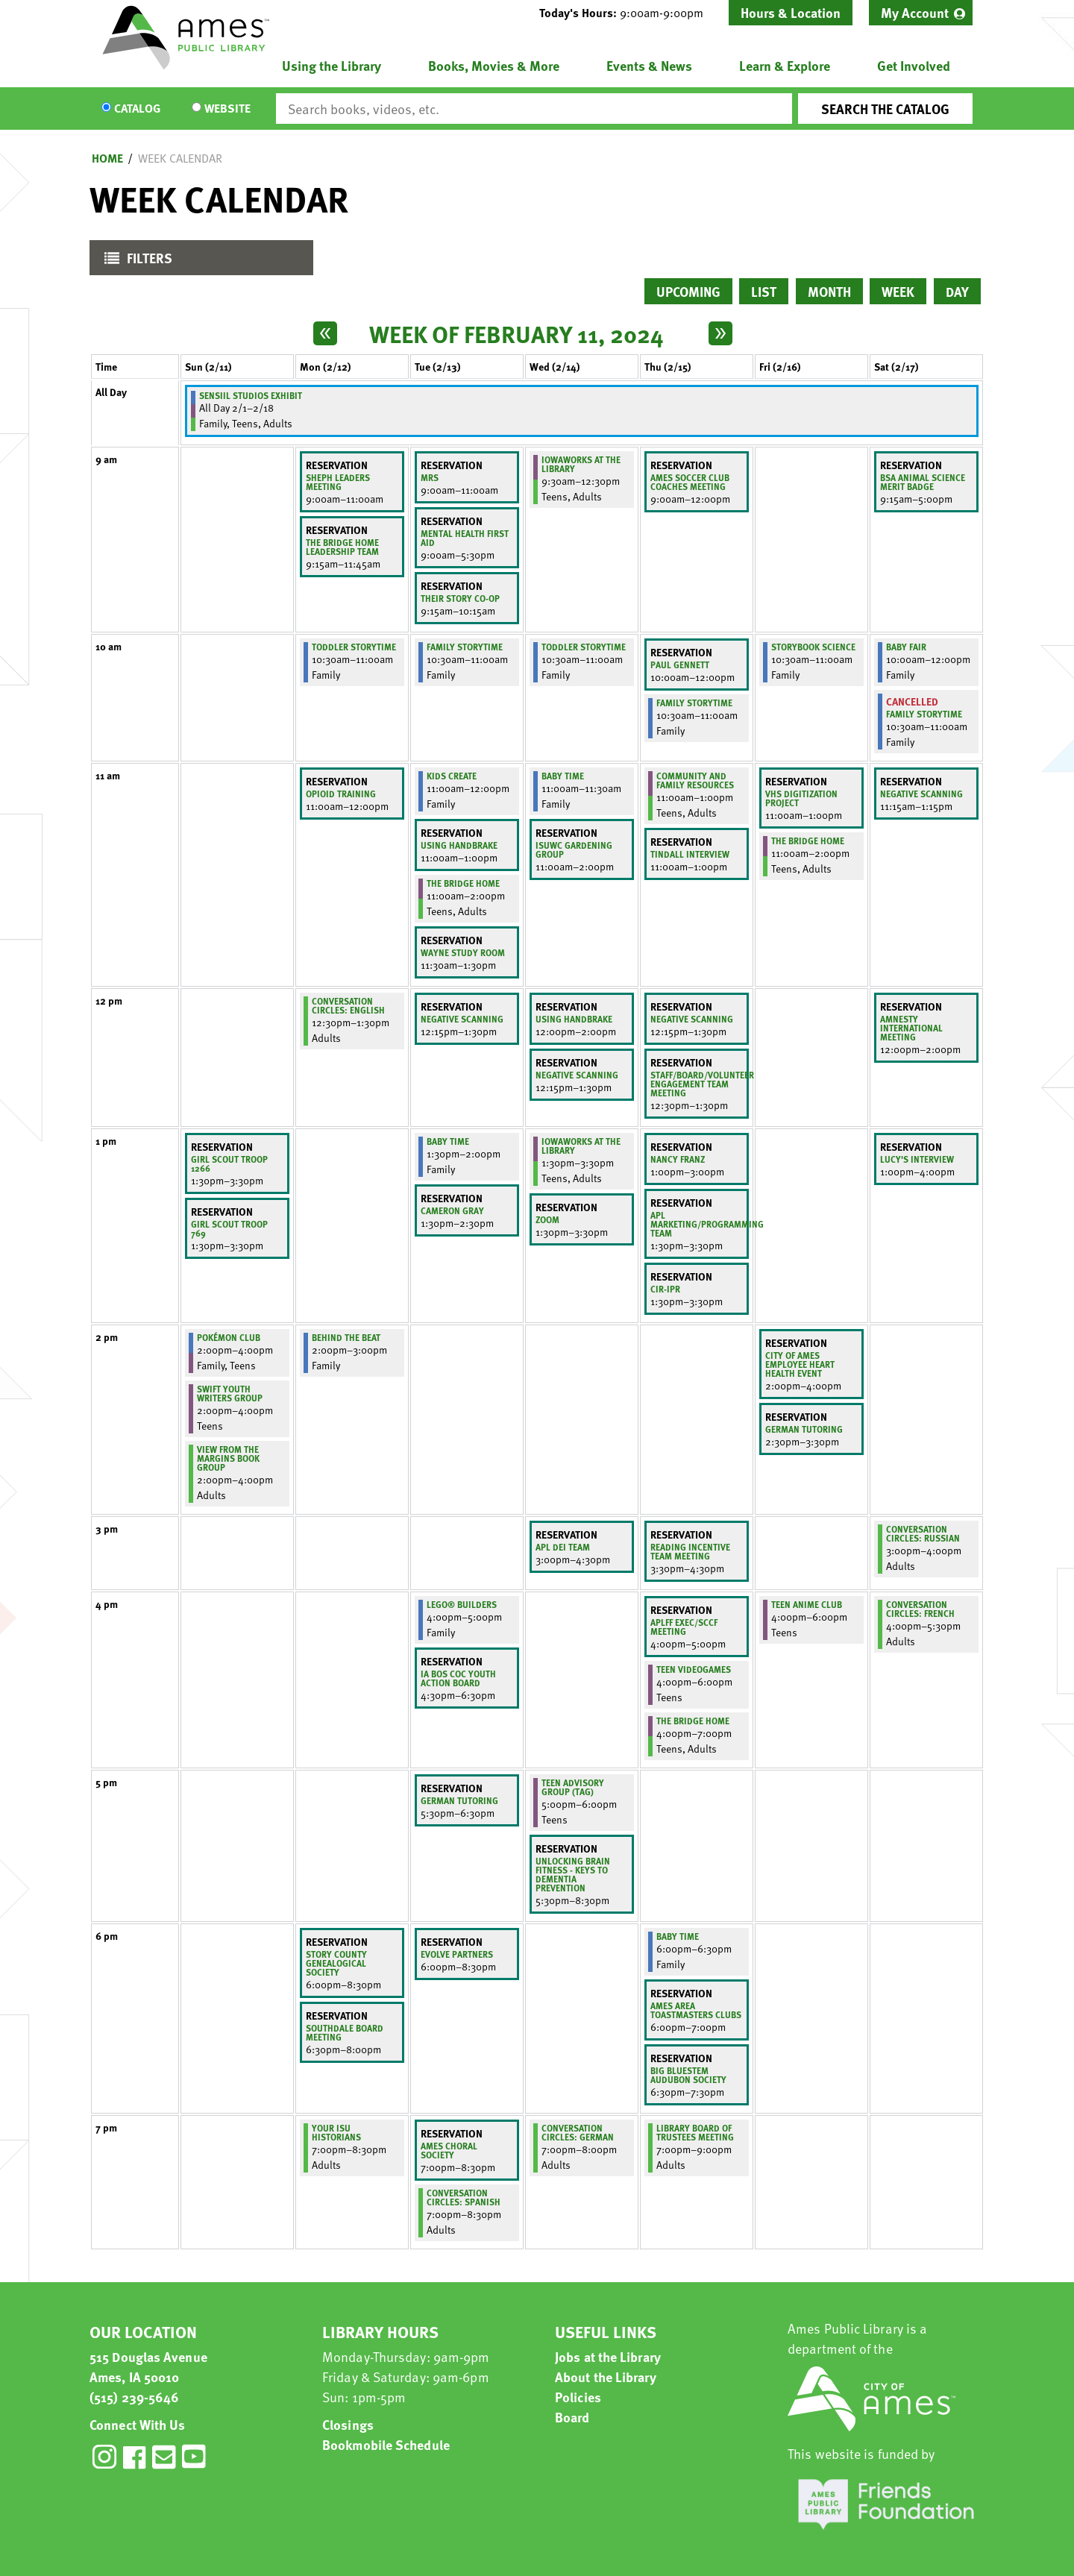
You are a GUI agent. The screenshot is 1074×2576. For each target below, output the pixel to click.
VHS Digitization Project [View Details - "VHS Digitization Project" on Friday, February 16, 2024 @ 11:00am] (801, 798)
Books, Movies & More (493, 65)
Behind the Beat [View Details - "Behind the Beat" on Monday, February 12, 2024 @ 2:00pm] (346, 1337)
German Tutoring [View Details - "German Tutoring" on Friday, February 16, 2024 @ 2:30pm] (804, 1428)
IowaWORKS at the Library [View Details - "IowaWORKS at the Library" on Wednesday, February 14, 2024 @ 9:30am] (581, 464)
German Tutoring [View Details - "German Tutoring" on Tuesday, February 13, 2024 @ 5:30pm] (459, 1800)
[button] (627, 12)
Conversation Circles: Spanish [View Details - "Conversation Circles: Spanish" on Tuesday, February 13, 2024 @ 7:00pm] (463, 2197)
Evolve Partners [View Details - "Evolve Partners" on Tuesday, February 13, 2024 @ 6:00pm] (457, 1954)
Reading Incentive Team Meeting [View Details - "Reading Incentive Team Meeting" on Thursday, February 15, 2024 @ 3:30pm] (690, 1551)
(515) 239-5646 (134, 2397)
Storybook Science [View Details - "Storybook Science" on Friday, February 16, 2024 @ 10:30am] (813, 646)
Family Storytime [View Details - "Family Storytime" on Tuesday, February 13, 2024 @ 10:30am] (465, 646)
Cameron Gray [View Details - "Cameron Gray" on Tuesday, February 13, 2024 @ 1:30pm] (452, 1210)
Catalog (137, 109)
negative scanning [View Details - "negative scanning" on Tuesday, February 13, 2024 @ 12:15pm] (462, 1018)
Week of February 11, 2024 (516, 333)
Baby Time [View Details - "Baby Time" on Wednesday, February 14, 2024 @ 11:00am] (562, 775)
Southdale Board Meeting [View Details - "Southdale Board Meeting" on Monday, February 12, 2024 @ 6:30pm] (344, 2032)
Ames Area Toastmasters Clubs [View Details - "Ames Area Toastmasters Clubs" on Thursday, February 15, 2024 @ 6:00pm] (695, 2010)
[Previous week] (325, 333)
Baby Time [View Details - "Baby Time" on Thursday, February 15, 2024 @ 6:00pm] (677, 1936)
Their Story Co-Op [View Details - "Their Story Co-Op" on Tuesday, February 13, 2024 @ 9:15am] (460, 598)
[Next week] (720, 333)
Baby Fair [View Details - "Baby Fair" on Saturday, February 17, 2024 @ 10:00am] (906, 646)
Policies (578, 2397)
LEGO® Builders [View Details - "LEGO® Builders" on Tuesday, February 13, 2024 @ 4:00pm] (462, 1604)
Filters (134, 261)
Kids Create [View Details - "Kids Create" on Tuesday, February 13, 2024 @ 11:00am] (452, 775)
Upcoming (688, 291)
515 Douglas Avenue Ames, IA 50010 (148, 2366)
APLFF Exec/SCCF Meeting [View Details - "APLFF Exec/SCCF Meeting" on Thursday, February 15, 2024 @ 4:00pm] (683, 1627)
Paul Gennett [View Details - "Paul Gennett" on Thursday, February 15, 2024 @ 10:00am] (679, 664)
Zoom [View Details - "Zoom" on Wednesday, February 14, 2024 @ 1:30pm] (547, 1219)
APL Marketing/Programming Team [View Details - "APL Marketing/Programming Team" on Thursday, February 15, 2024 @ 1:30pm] (707, 1223)
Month (829, 291)
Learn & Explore (784, 65)
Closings (348, 2424)
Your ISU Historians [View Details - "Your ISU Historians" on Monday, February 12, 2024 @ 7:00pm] (336, 2132)
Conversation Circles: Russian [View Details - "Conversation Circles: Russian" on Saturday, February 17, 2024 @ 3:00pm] (923, 1533)
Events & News (649, 65)
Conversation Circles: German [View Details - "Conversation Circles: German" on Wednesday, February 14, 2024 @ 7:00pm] (577, 2132)
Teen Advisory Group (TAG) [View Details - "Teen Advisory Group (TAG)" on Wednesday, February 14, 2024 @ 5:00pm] (572, 1787)
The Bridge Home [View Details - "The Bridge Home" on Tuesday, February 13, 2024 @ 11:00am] (463, 883)
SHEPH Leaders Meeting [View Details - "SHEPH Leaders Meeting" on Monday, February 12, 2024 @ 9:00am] (338, 482)
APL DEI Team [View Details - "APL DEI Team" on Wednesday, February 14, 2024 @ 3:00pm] (563, 1546)
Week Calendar (180, 158)
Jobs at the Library (608, 2356)
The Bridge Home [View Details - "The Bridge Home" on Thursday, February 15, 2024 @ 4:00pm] (692, 1720)
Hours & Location (791, 12)
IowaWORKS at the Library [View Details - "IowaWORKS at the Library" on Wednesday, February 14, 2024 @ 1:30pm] (581, 1146)
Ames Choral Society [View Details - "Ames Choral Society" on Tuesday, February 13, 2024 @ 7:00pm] (449, 2150)
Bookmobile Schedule (386, 2444)
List (763, 291)
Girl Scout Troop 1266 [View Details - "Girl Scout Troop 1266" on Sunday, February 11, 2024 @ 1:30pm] (229, 1163)
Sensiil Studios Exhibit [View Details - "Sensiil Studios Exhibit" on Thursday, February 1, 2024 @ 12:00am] (250, 395)
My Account (915, 12)
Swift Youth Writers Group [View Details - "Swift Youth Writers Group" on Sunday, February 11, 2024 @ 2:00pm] (230, 1393)
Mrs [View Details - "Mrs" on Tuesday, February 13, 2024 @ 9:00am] (430, 477)
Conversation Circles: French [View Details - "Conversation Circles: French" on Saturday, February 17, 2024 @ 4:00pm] (920, 1609)
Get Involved (913, 65)
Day (957, 291)
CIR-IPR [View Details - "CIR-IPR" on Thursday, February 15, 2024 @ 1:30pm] (665, 1288)
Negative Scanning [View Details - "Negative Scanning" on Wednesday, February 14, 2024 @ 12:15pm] (577, 1074)
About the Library (605, 2376)
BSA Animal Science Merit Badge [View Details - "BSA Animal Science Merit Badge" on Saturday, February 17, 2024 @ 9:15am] (922, 482)
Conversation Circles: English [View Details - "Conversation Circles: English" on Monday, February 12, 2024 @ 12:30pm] (348, 1005)
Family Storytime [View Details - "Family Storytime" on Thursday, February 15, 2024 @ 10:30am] (694, 702)
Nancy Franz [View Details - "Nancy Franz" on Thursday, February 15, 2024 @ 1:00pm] (677, 1159)
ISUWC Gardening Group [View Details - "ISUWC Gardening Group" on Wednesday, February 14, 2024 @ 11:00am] (574, 849)
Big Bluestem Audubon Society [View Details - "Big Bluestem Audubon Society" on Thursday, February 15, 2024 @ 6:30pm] (688, 2075)
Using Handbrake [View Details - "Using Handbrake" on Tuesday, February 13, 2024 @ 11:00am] (459, 845)
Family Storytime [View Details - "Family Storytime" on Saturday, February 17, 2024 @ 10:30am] (924, 713)
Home (107, 158)
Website (227, 109)
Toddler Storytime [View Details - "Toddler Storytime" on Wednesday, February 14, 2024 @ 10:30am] (583, 646)
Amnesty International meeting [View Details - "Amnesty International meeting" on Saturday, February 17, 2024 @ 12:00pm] (911, 1027)
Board (572, 2417)
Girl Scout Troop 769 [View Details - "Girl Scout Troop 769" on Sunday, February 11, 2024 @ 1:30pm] (229, 1228)
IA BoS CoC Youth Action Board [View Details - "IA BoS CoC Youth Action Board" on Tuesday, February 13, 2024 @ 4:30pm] (458, 1678)
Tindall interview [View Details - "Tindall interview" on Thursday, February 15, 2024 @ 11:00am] (689, 853)
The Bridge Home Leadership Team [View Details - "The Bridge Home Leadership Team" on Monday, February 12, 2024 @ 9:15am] (342, 547)
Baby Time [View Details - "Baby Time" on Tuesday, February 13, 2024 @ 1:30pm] (448, 1141)
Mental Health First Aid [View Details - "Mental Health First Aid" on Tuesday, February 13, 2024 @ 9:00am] (465, 538)
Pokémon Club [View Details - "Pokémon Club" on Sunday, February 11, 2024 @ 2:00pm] (228, 1337)
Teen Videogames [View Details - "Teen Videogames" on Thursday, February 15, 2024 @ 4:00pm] (693, 1669)
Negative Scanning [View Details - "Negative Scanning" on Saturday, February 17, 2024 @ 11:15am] (921, 793)
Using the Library (331, 65)
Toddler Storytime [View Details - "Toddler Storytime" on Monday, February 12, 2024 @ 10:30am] (354, 646)
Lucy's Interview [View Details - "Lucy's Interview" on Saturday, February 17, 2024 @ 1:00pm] (917, 1159)
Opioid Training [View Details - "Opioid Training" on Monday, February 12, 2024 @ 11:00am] (341, 793)
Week (898, 291)
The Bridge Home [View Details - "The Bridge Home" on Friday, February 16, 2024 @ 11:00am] (807, 840)
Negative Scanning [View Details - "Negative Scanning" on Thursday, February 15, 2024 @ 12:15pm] (691, 1018)
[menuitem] (921, 12)
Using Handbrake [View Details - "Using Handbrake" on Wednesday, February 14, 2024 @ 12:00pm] (574, 1018)
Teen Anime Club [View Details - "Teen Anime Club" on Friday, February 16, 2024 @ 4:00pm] (806, 1604)
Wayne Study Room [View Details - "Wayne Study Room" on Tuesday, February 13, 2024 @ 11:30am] (463, 952)
